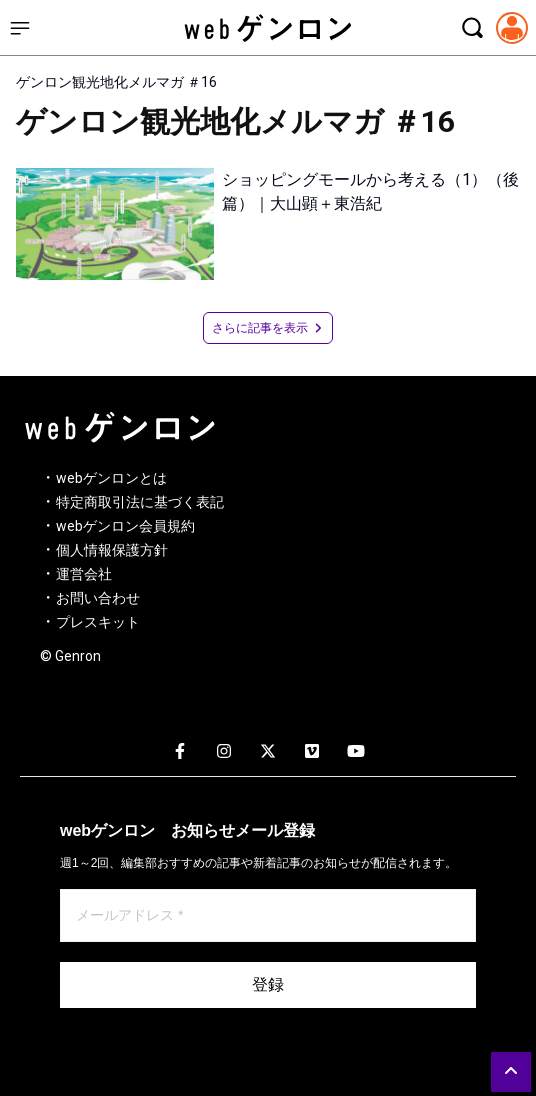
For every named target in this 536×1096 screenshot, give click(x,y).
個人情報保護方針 (112, 550)
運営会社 (84, 574)
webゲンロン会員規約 (125, 526)
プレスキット (98, 622)
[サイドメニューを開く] (20, 28)
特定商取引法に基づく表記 (140, 502)
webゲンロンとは (111, 478)
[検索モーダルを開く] (472, 28)
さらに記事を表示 (268, 328)
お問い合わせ (98, 598)
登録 (268, 984)
